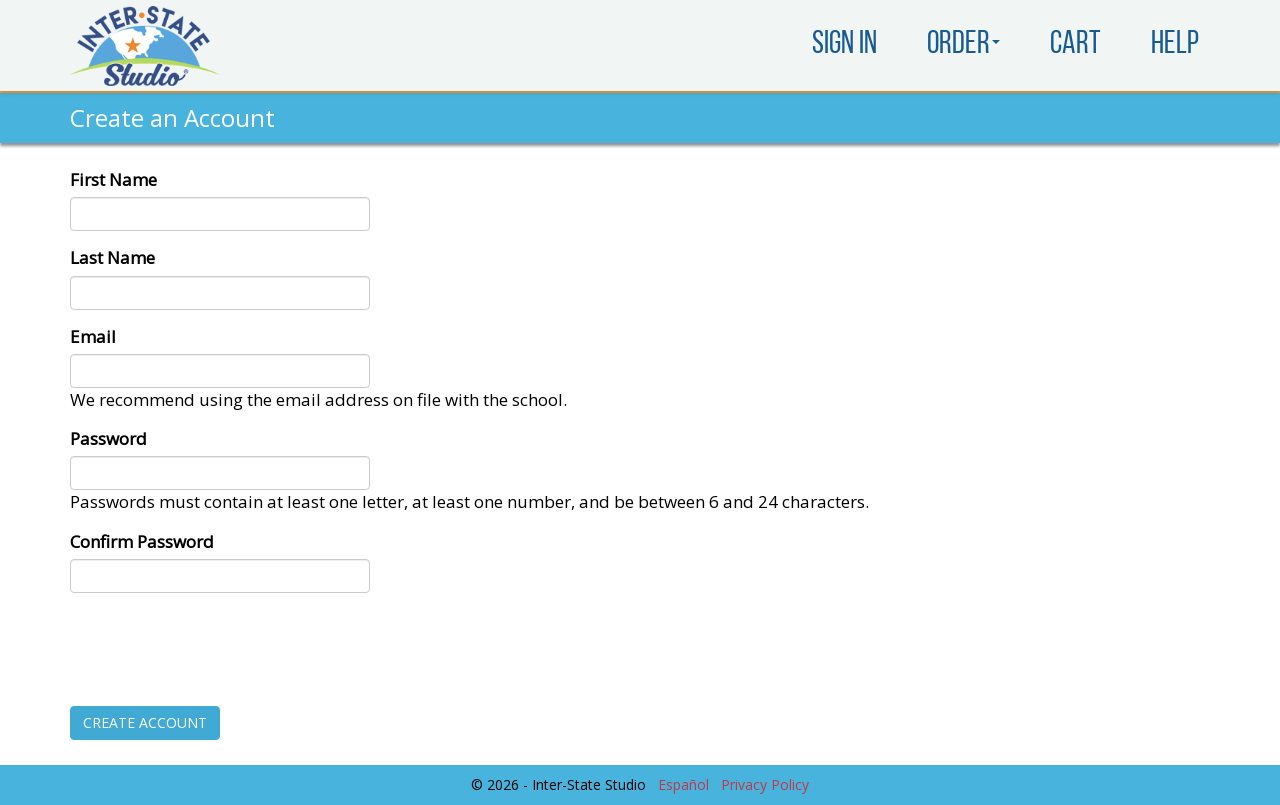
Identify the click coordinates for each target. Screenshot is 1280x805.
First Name (113, 179)
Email (93, 336)
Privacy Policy (765, 784)
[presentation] (222, 647)
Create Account (145, 722)
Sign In (844, 45)
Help (1175, 45)
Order (963, 45)
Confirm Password (142, 541)
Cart (1075, 45)
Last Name (112, 257)
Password (108, 438)
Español (683, 784)
